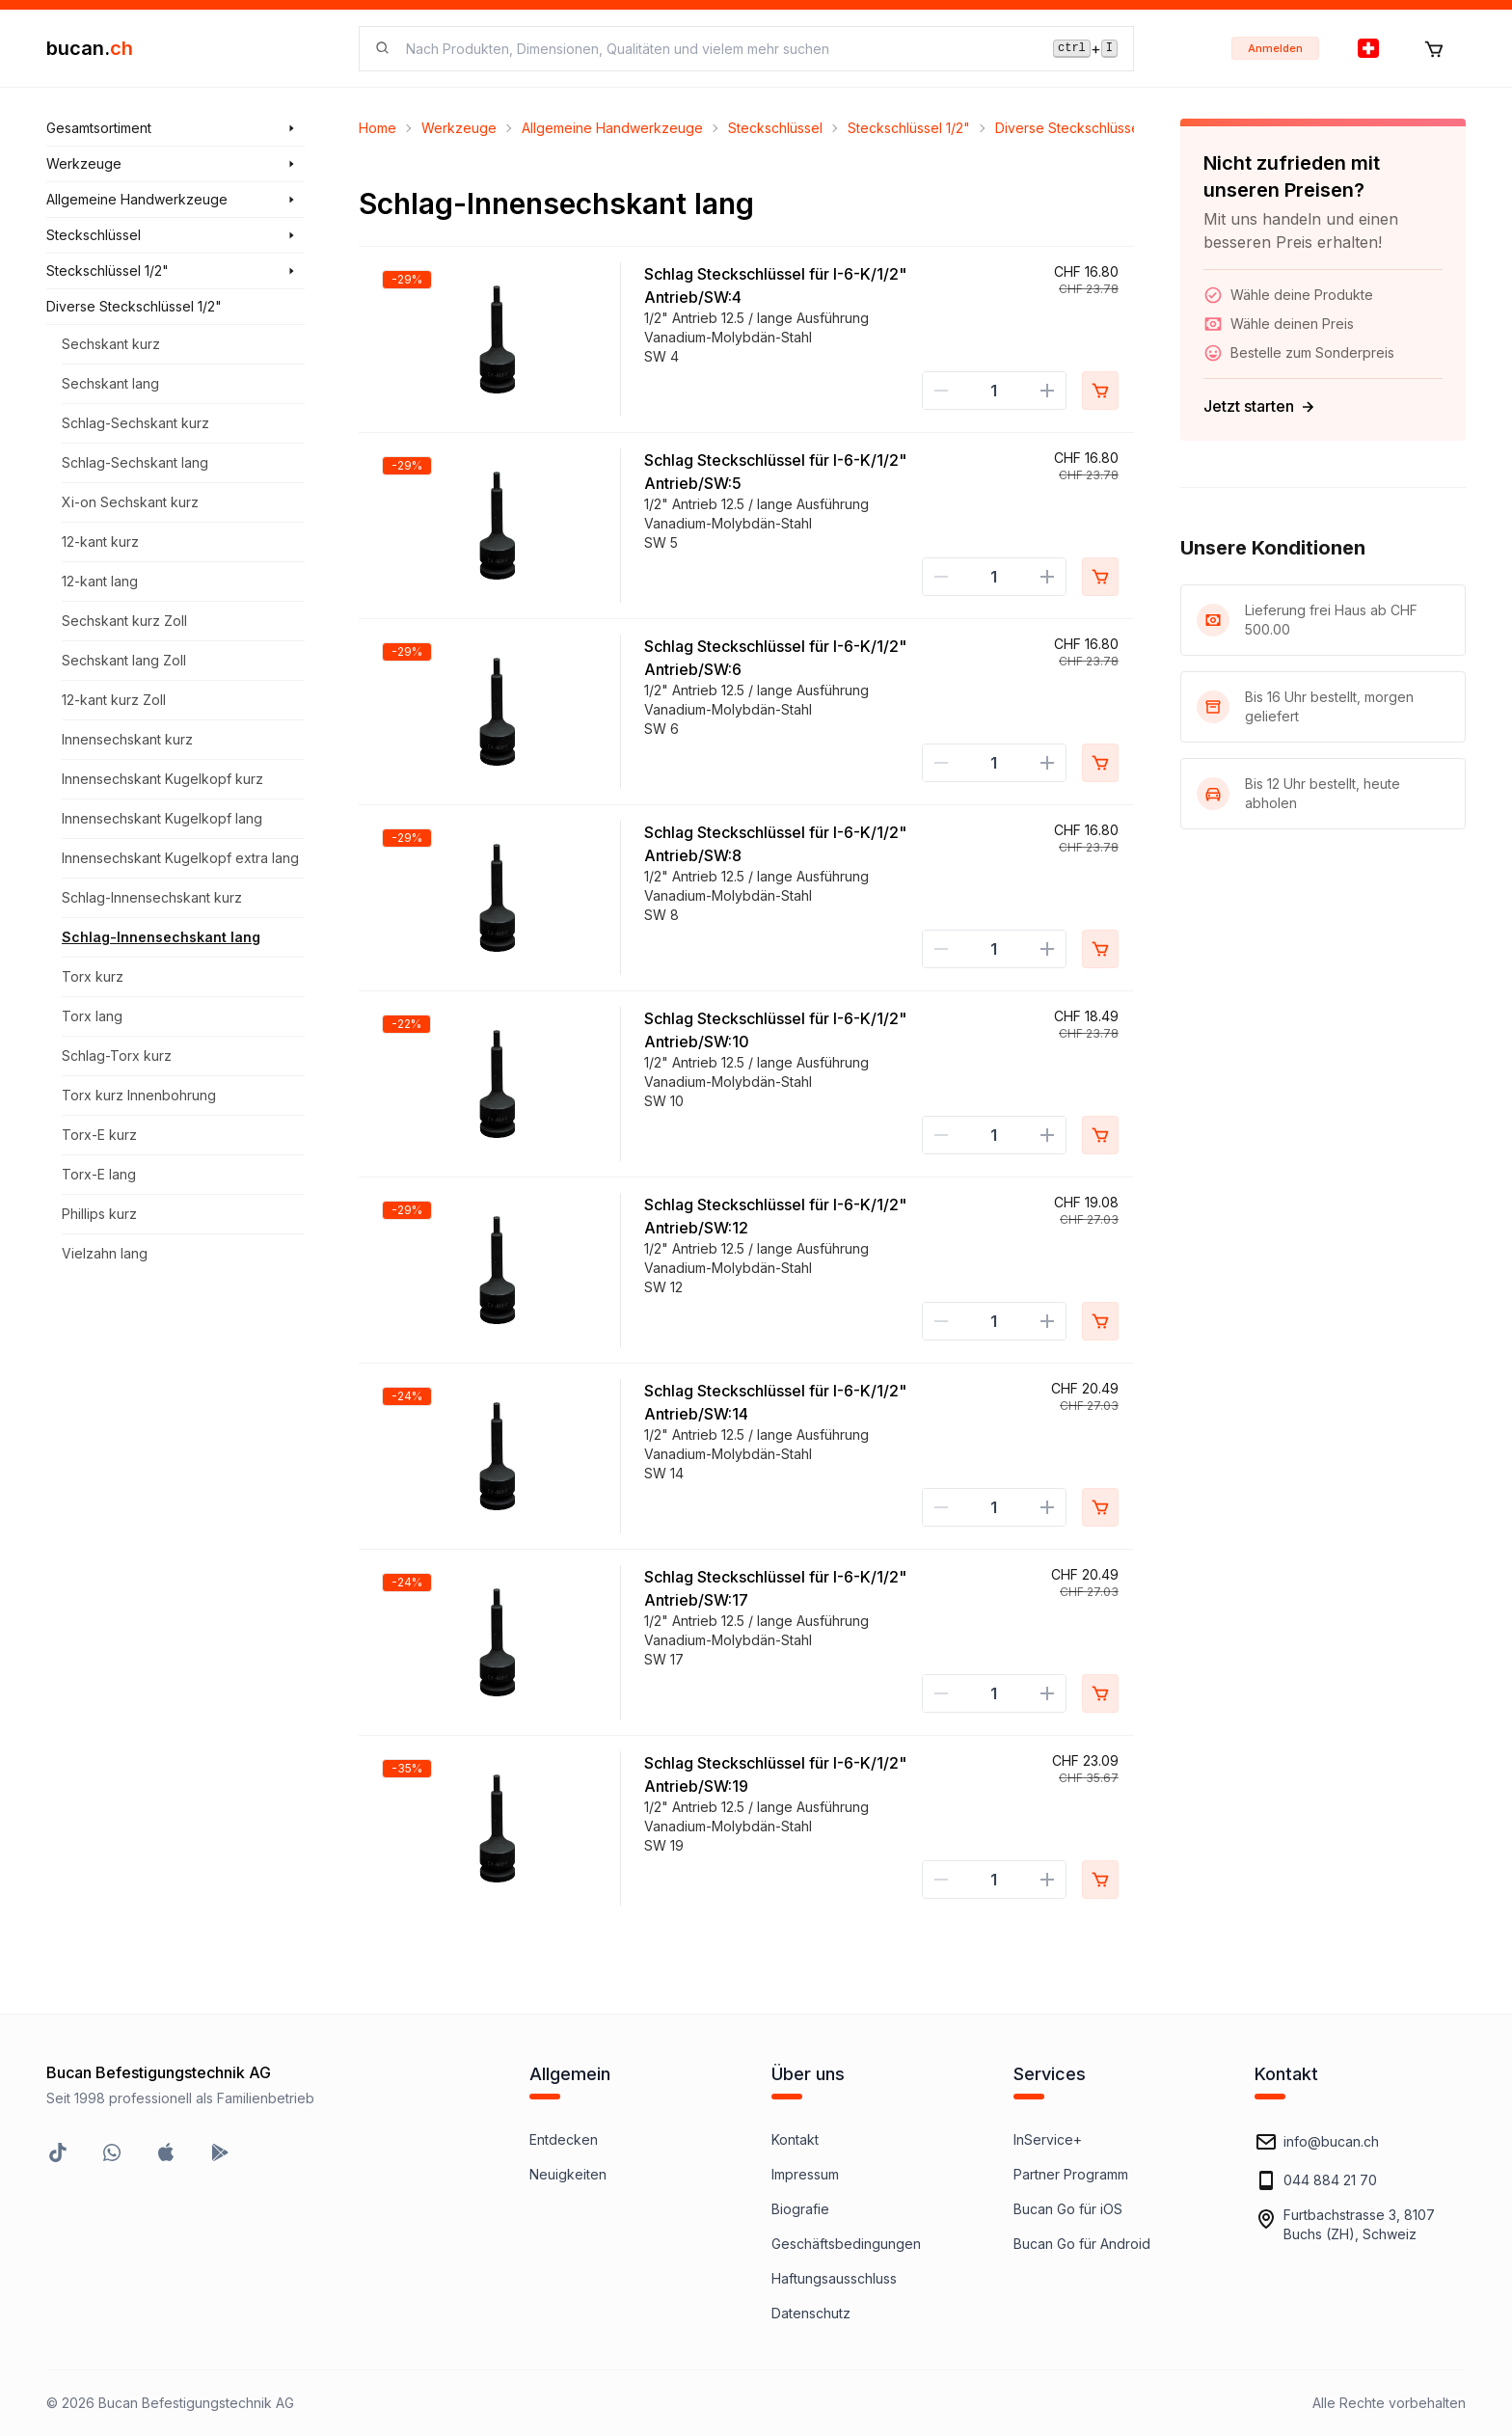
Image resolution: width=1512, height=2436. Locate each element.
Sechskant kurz (111, 344)
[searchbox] (718, 48)
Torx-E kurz (99, 1134)
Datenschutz (810, 2313)
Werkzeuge (459, 128)
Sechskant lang (110, 383)
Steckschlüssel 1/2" (909, 128)
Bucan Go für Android (1081, 2243)
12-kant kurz (100, 541)
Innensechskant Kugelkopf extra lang (180, 858)
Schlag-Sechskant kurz (135, 423)
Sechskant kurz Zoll (124, 620)
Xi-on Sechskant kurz (130, 502)
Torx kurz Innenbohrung (139, 1095)
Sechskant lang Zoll (124, 660)
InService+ (1047, 2139)
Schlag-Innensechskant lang (161, 937)
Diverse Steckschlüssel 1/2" (1083, 128)
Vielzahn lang (105, 1253)
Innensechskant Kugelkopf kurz (162, 779)
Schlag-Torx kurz (117, 1055)
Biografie (800, 2209)
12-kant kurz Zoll (114, 699)
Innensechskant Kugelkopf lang (162, 818)
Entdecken (563, 2139)
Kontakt (795, 2139)
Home (377, 128)
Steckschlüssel (775, 128)
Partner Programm (1070, 2174)
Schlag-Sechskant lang (135, 462)
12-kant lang (100, 581)
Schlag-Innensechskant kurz (152, 897)
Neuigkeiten (568, 2174)
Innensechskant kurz (127, 739)
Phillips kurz (99, 1213)
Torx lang (92, 1016)
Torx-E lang (99, 1174)
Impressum (805, 2174)
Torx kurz (92, 976)
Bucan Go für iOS (1067, 2209)
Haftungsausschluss (834, 2278)
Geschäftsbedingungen (846, 2243)
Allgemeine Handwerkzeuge (612, 128)
